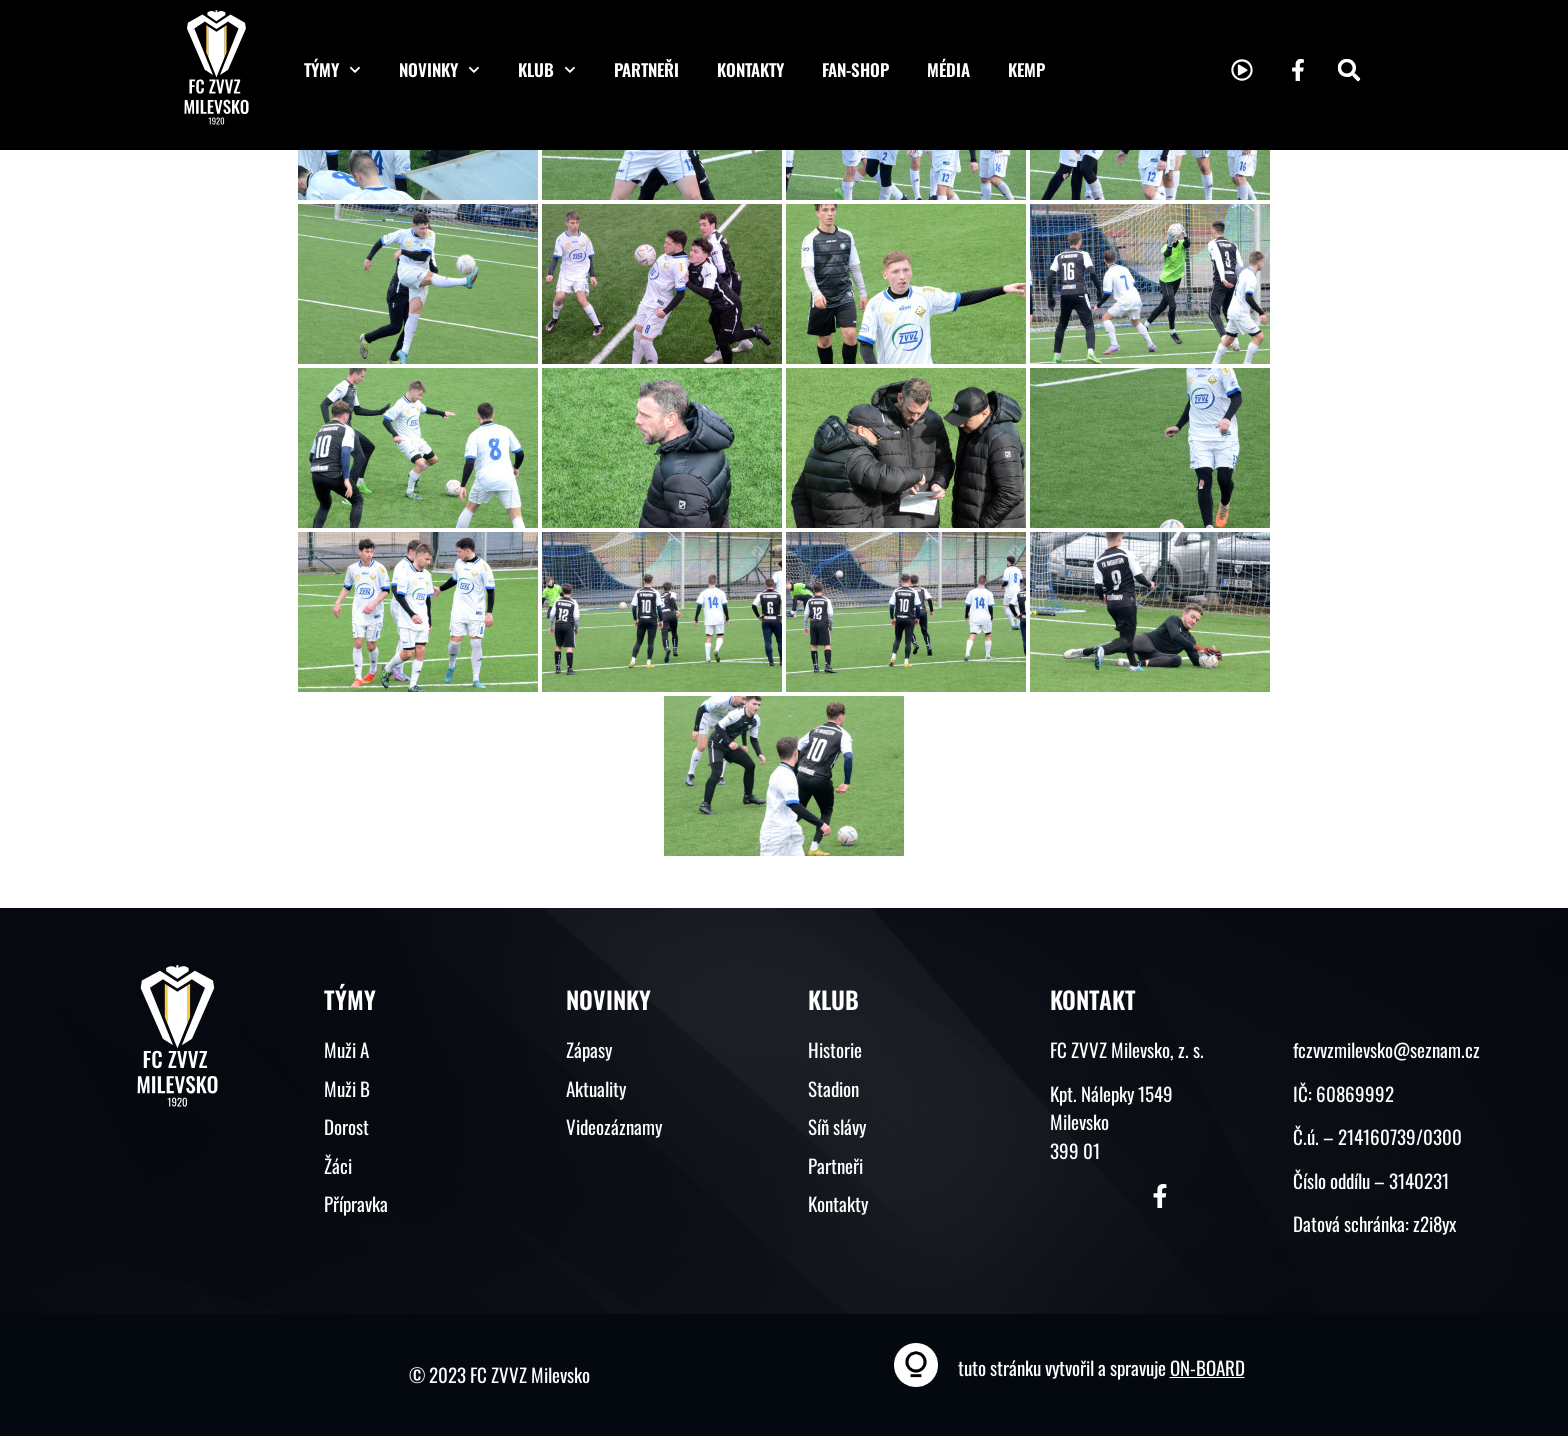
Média (948, 69)
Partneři (646, 69)
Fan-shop (855, 69)
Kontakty (750, 69)
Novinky (439, 70)
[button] (1349, 70)
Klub (547, 70)
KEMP (1026, 69)
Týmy (332, 70)
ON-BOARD (1207, 1367)
